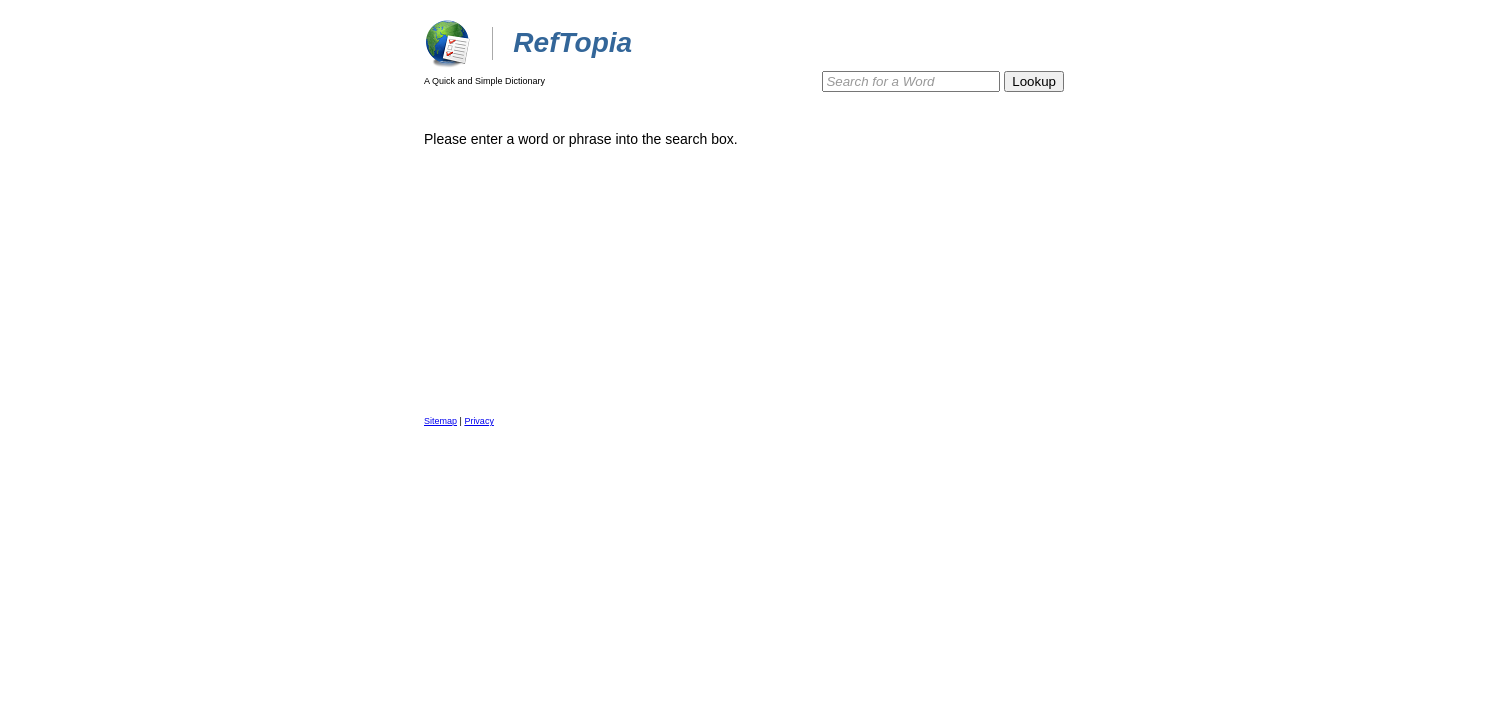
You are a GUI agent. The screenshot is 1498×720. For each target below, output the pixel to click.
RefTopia (572, 42)
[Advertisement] (994, 237)
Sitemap (440, 421)
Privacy (479, 421)
